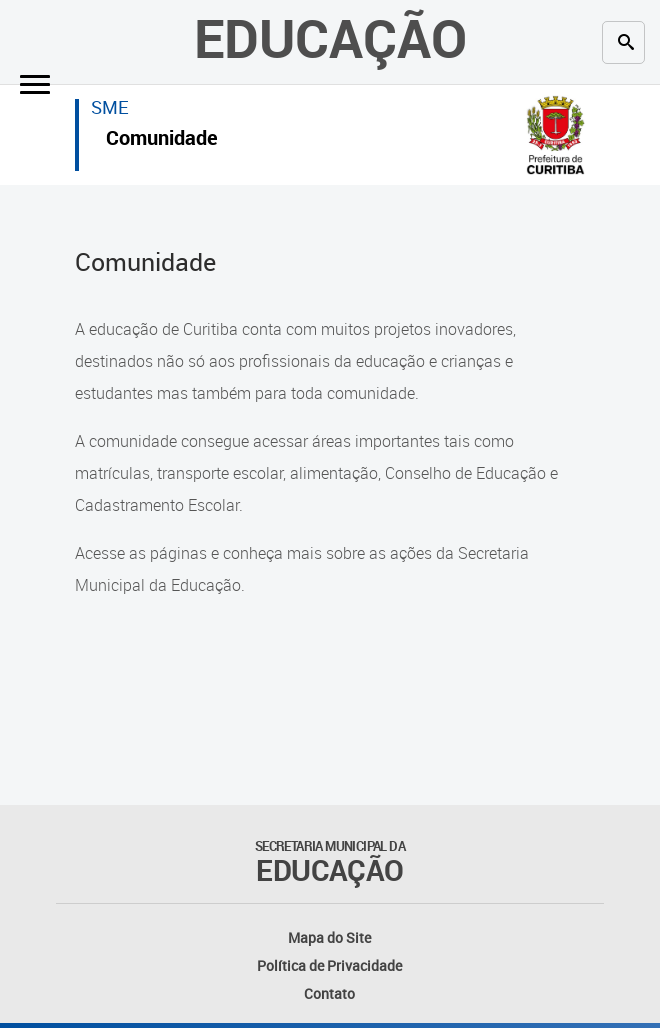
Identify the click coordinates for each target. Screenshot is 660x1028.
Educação (330, 37)
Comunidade (162, 140)
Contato (329, 993)
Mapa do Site (329, 937)
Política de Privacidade (329, 965)
